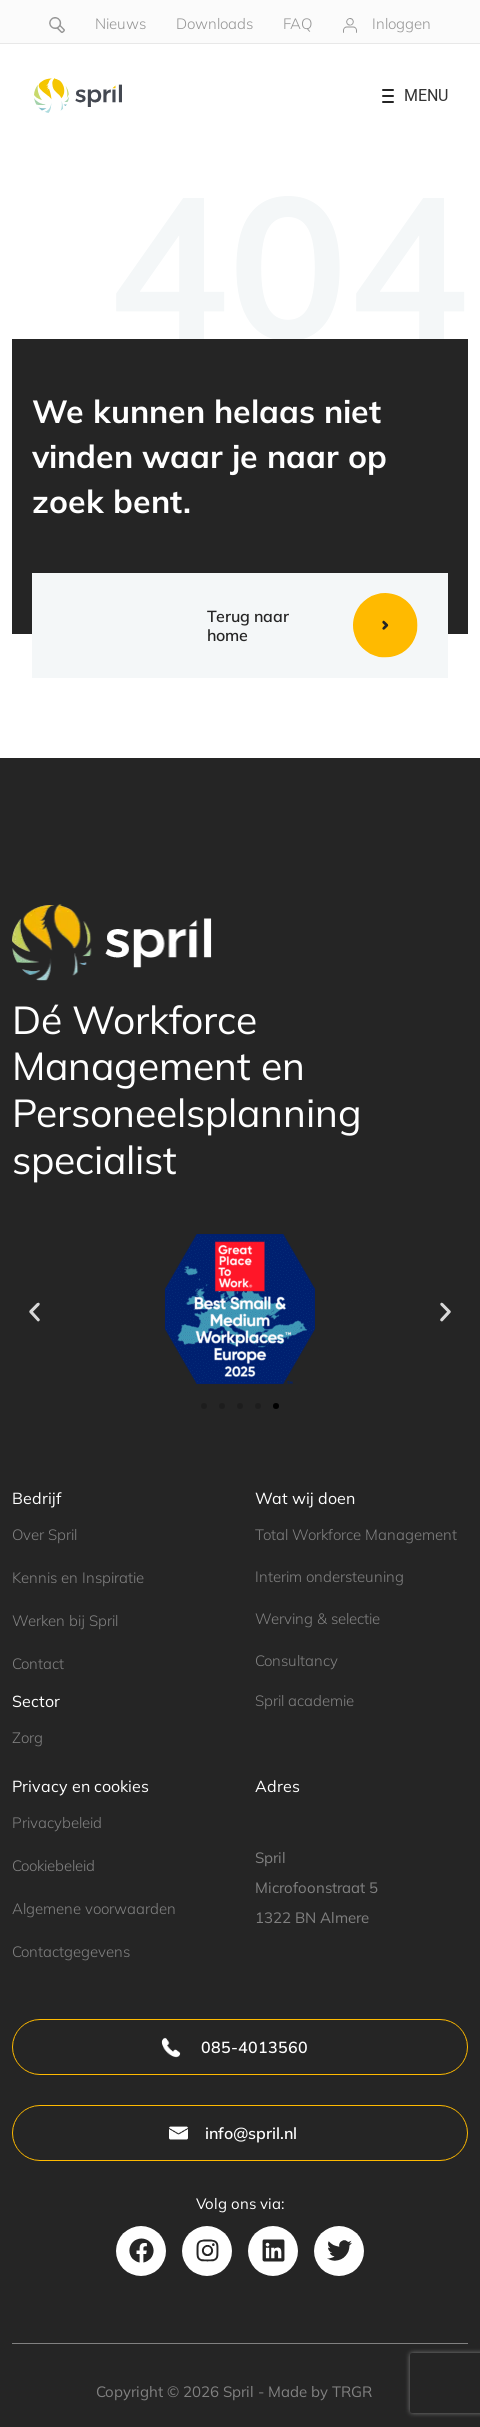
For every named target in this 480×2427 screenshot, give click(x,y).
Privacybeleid (57, 1822)
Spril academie (304, 1700)
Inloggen (401, 23)
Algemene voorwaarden (94, 1908)
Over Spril (44, 1534)
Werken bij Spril (65, 1620)
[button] (34, 1312)
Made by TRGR (320, 2391)
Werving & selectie (317, 1618)
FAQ (297, 23)
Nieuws (120, 23)
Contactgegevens (71, 1951)
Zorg (27, 1737)
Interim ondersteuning (329, 1576)
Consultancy (296, 1660)
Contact (38, 1663)
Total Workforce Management (356, 1534)
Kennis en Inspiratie (78, 1577)
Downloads (214, 23)
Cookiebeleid (53, 1865)
